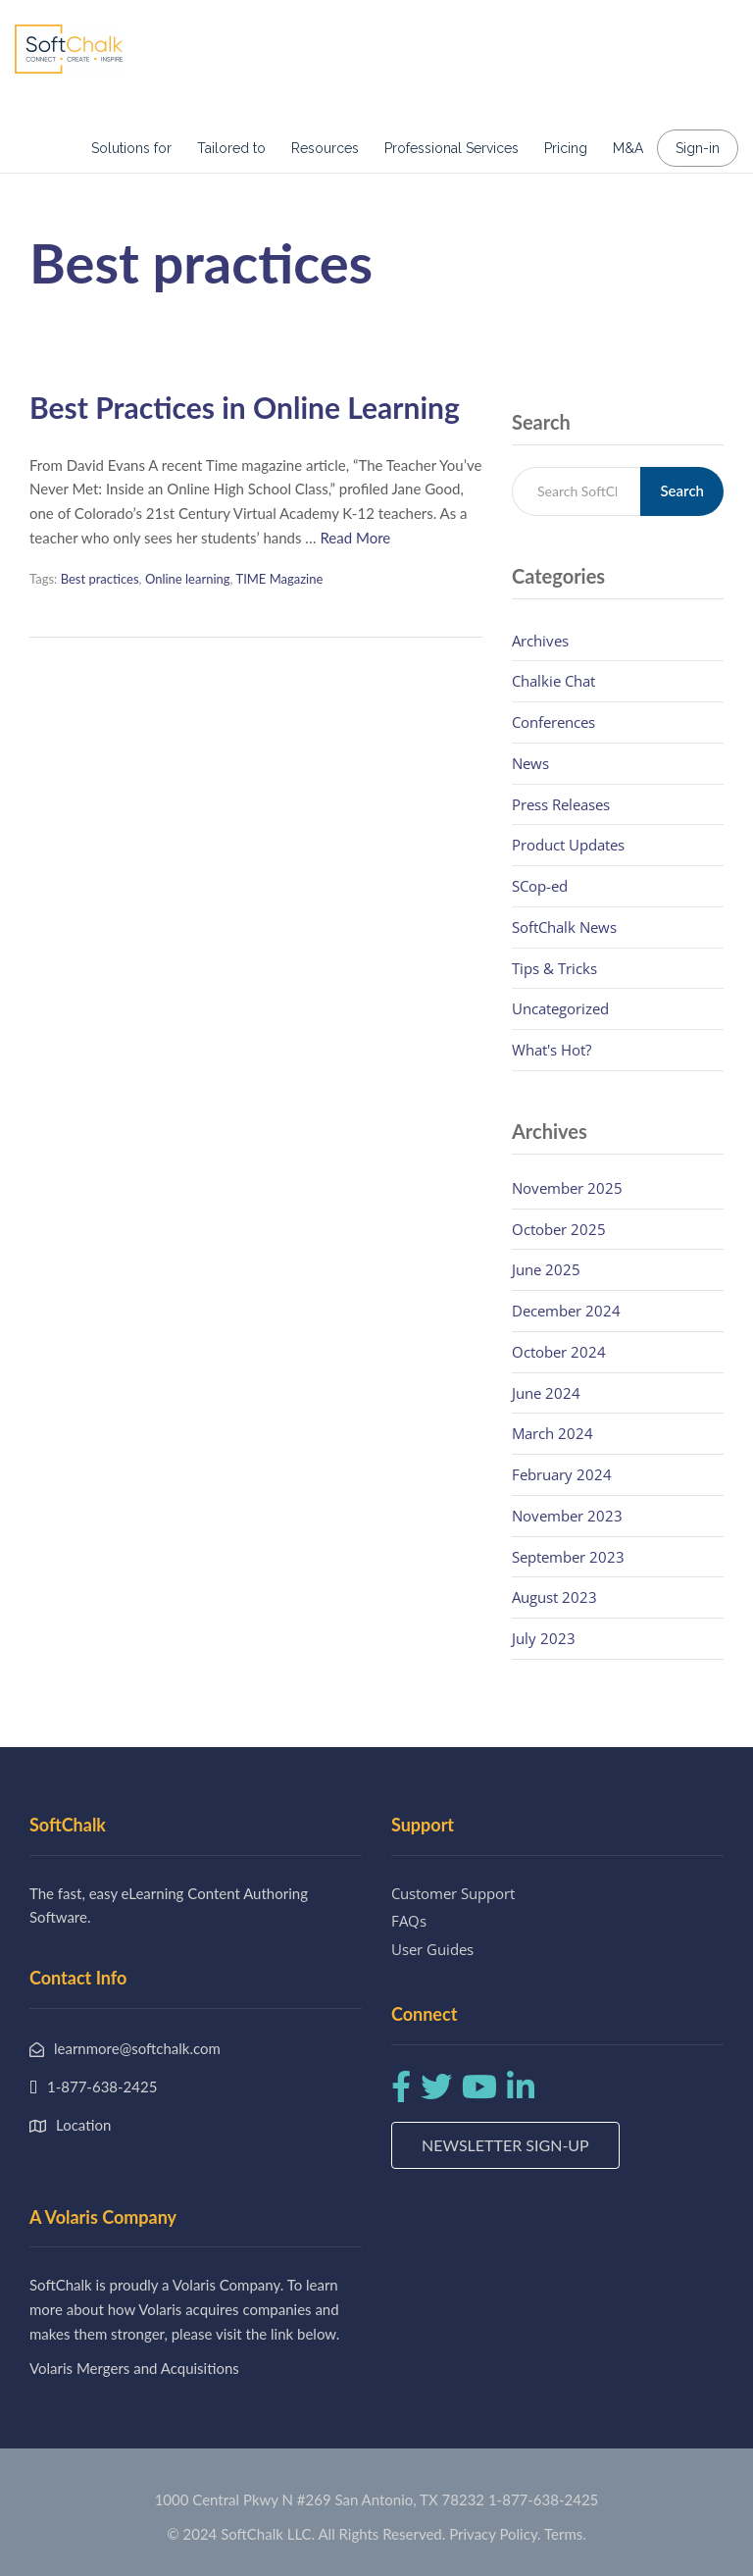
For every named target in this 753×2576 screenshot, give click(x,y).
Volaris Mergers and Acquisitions (134, 2368)
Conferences (553, 722)
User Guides (432, 1949)
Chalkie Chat (553, 681)
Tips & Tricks (554, 968)
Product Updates (568, 844)
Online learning (187, 579)
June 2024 (546, 1393)
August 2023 (554, 1597)
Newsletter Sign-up (505, 2145)
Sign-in (698, 148)
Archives (540, 640)
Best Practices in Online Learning (244, 407)
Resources (325, 148)
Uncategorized (560, 1008)
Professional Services (451, 148)
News (530, 763)
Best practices (100, 579)
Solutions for (131, 148)
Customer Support (453, 1893)
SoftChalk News (564, 927)
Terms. (565, 2534)
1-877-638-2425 (543, 2499)
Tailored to (231, 148)
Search (682, 490)
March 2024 (552, 1433)
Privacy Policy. (495, 2534)
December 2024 (566, 1310)
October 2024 (559, 1352)
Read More (355, 537)
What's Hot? (551, 1049)
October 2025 (559, 1229)
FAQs (409, 1921)
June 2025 (546, 1269)
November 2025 (567, 1188)
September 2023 (568, 1557)
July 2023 (544, 1638)
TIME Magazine (279, 579)
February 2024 (562, 1474)
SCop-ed (540, 886)
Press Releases (561, 804)
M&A (628, 148)
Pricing (565, 148)
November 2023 (567, 1515)
